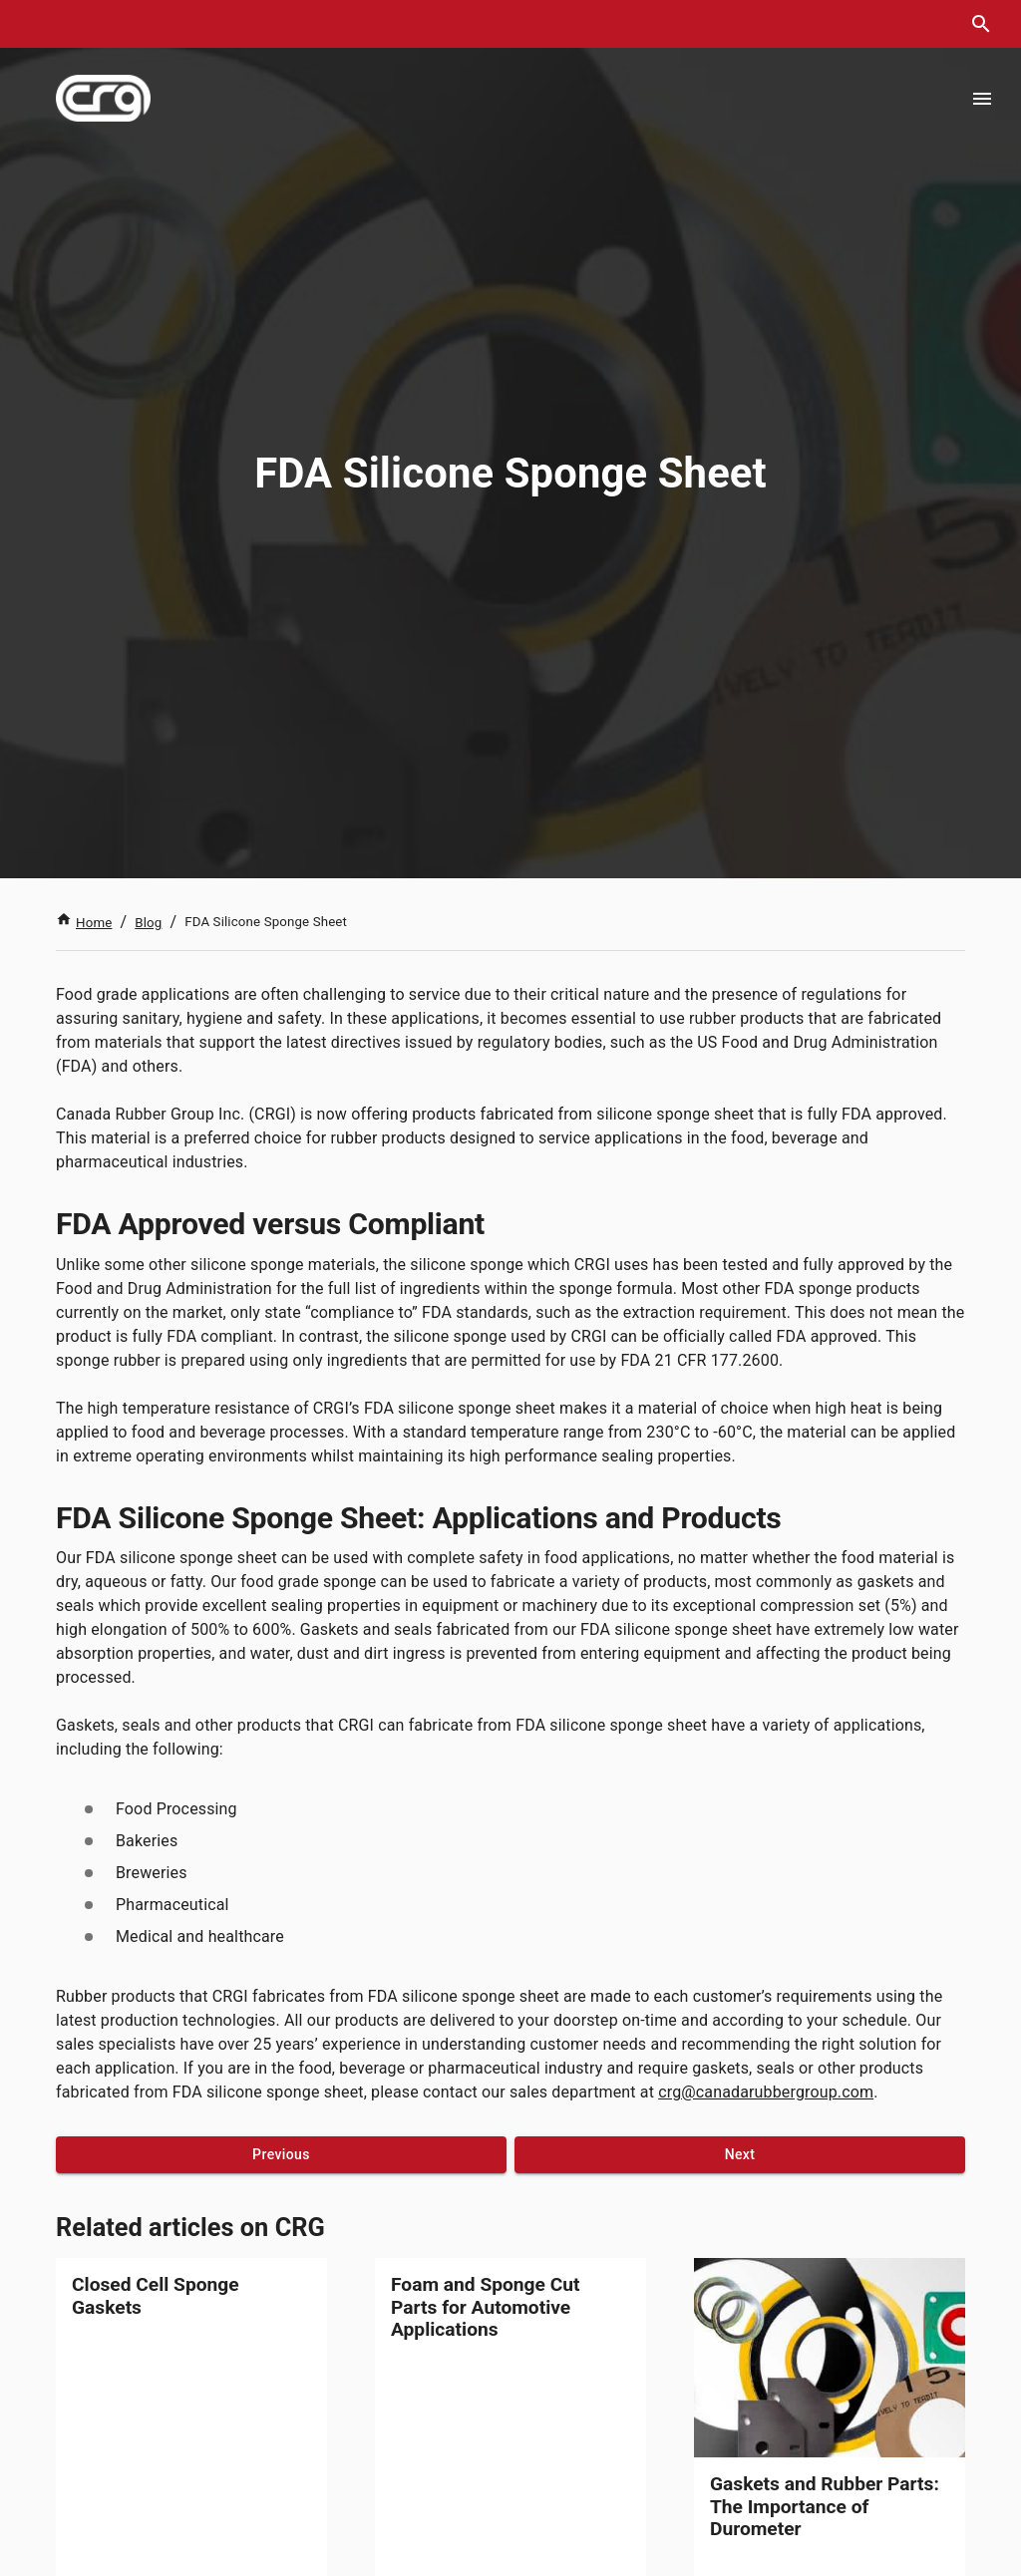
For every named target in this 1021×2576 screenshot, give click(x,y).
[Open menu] (982, 99)
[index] (103, 98)
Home (84, 922)
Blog (148, 922)
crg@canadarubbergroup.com (765, 2092)
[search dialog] (981, 24)
